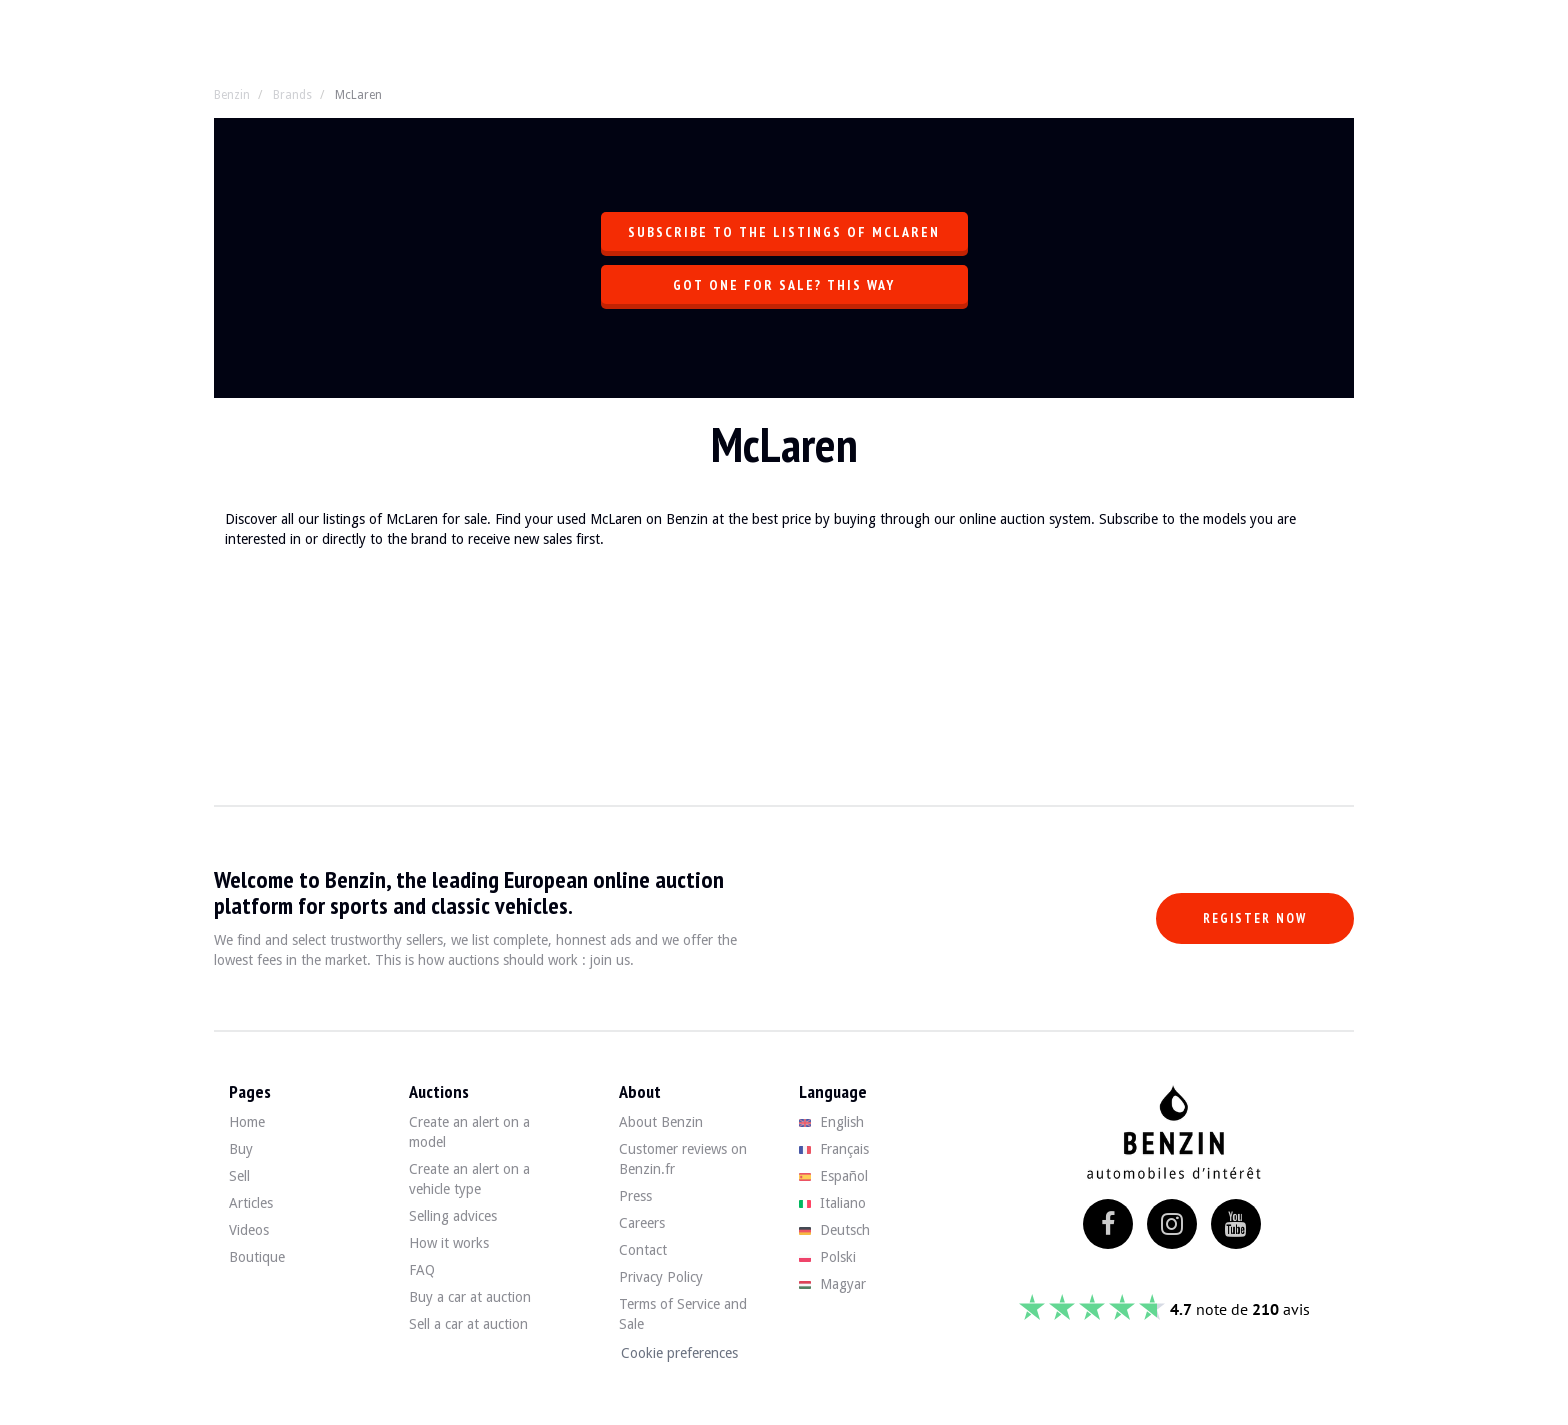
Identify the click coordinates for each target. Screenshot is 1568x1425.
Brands (292, 95)
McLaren (358, 95)
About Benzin (661, 1122)
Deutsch (834, 1230)
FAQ (422, 1270)
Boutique (257, 1257)
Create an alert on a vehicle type (469, 1179)
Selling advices (453, 1216)
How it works (449, 1243)
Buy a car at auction (470, 1297)
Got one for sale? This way (784, 285)
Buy (241, 1149)
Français (834, 1149)
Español (833, 1176)
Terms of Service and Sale (683, 1314)
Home (247, 1122)
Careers (642, 1223)
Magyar (832, 1284)
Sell (239, 1176)
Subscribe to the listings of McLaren (784, 232)
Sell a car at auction (468, 1324)
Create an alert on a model (469, 1132)
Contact (643, 1250)
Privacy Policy (661, 1277)
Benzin (232, 95)
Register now (1255, 918)
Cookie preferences (679, 1353)
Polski (827, 1257)
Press (635, 1196)
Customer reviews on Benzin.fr (683, 1159)
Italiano (832, 1203)
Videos (249, 1230)
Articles (251, 1203)
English (831, 1122)
